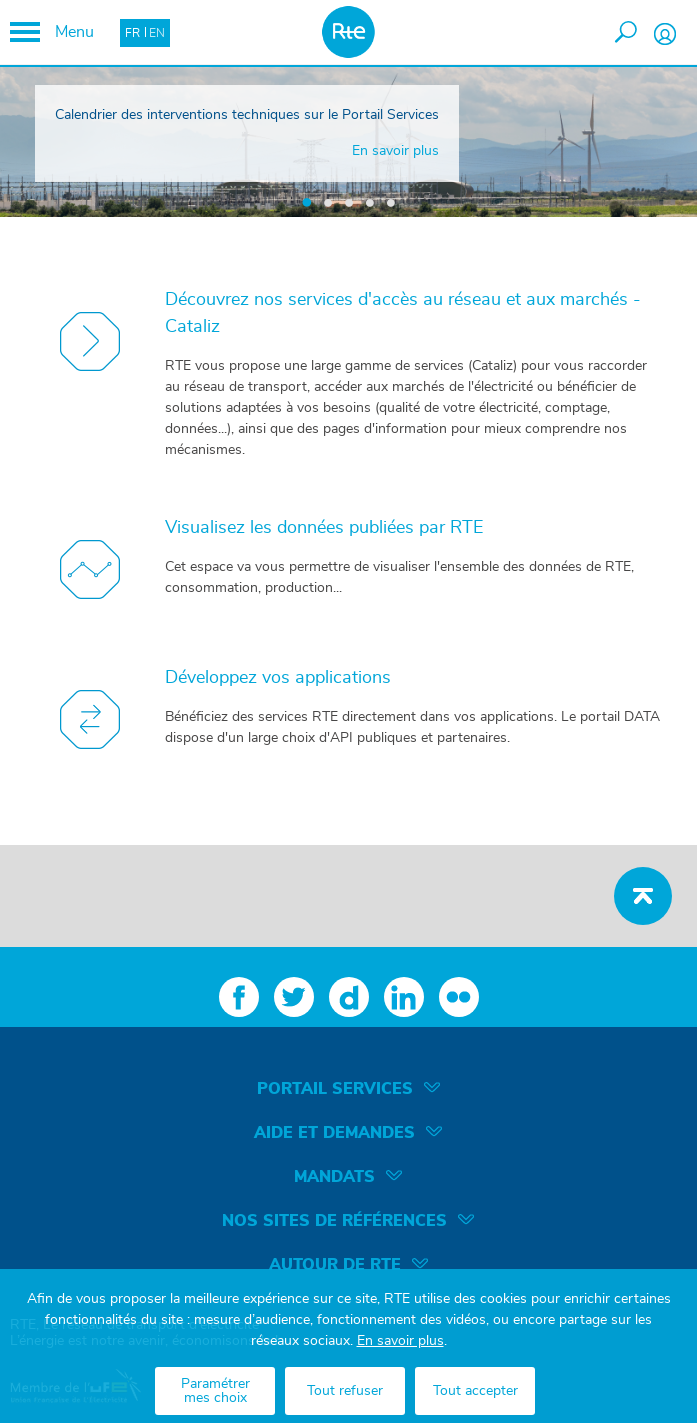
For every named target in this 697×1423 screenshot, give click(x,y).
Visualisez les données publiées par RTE (324, 528)
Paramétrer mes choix (215, 1391)
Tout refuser (345, 1391)
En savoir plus (400, 1341)
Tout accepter (475, 1391)
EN (157, 33)
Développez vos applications (278, 678)
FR (132, 33)
